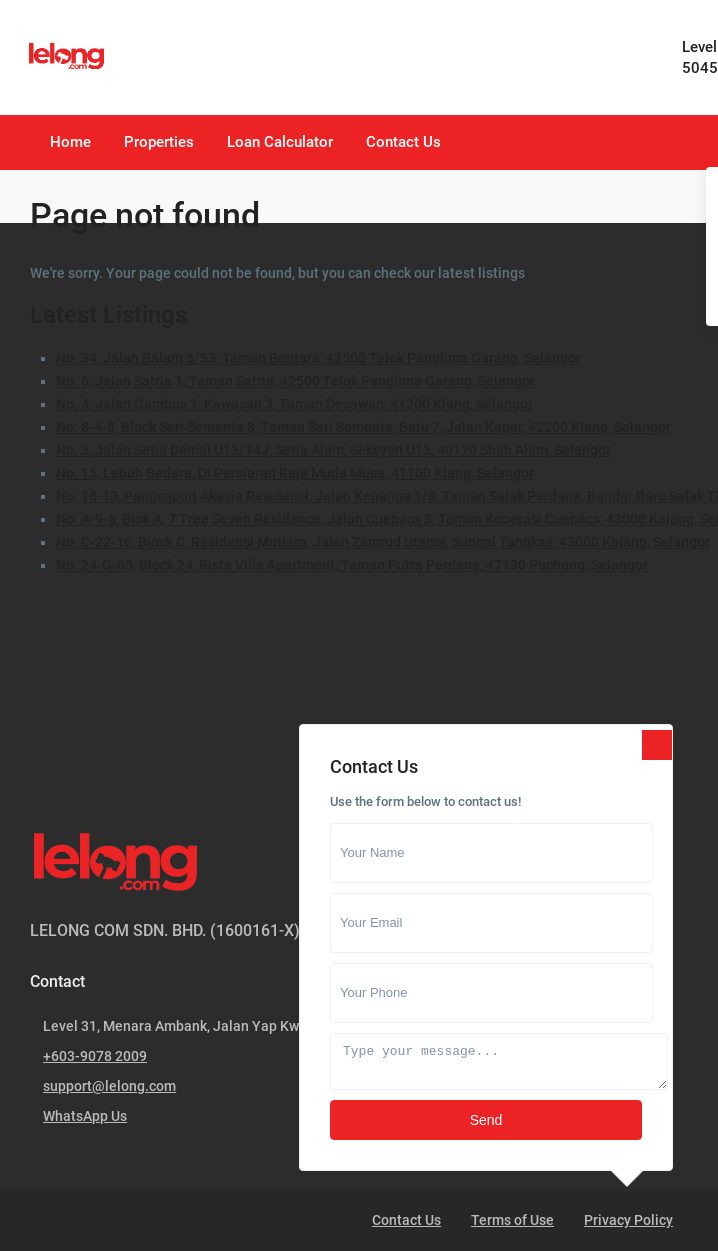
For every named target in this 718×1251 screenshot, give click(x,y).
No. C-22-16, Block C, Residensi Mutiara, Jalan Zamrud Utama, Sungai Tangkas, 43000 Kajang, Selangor (383, 542)
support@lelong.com (109, 1086)
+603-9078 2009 (95, 1056)
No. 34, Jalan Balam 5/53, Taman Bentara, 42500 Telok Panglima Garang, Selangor (318, 358)
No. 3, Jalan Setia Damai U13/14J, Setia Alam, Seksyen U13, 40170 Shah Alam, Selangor (333, 450)
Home (70, 142)
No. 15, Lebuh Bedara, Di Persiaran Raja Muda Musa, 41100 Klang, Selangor (295, 473)
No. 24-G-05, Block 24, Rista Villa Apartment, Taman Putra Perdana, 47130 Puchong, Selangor (352, 565)
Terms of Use (512, 1220)
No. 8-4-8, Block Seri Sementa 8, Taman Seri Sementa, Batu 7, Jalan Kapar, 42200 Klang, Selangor (363, 427)
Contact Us (403, 142)
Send (486, 1120)
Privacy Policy (628, 1220)
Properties (159, 142)
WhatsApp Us (85, 1116)
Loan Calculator (280, 142)
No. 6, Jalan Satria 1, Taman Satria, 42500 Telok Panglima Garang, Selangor (295, 381)
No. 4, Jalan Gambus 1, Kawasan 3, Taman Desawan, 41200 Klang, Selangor (294, 404)
